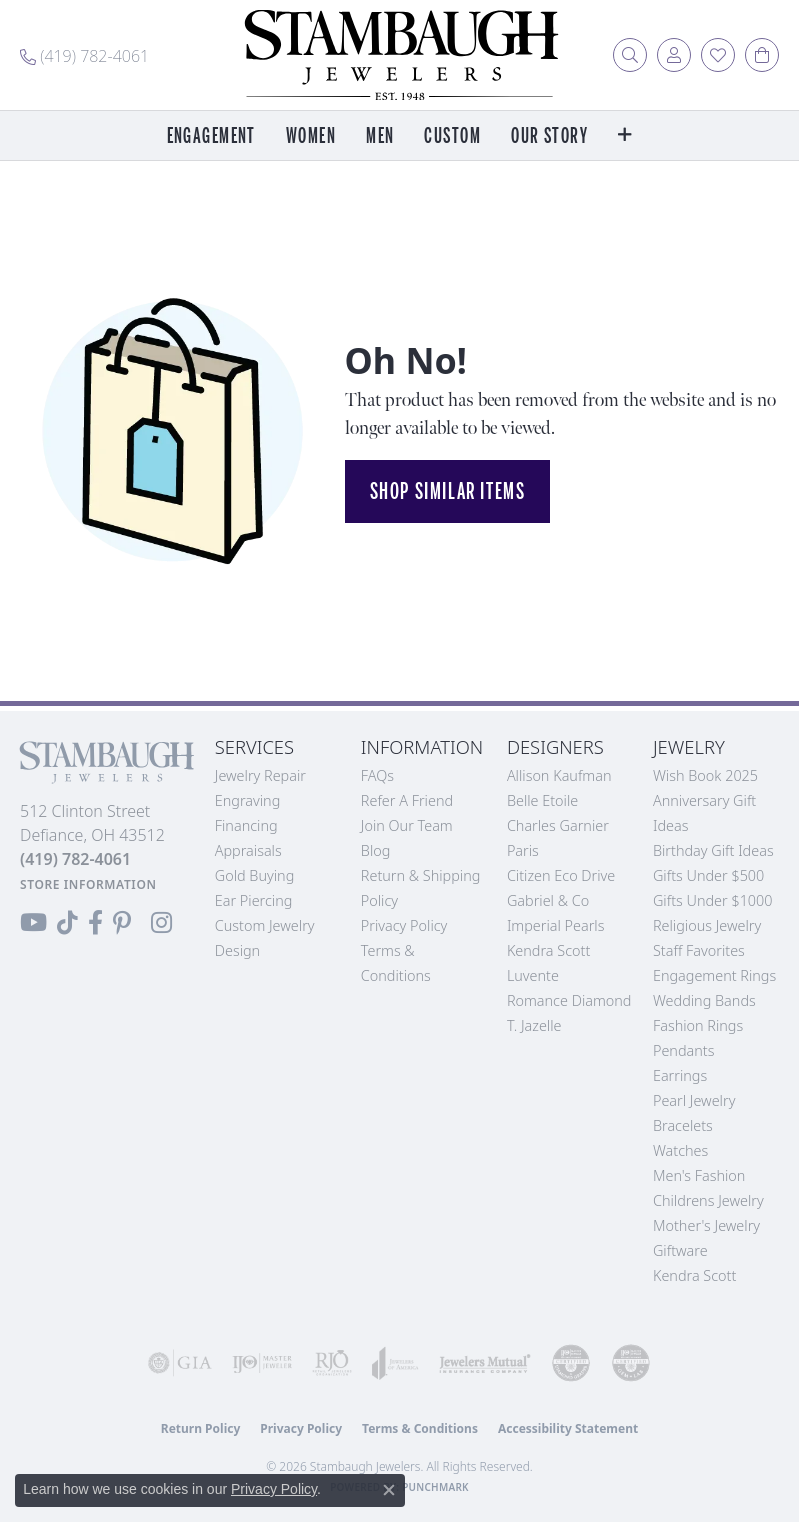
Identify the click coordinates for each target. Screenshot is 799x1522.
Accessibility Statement (568, 1428)
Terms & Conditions (420, 1428)
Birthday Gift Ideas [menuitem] (713, 850)
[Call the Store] (75, 859)
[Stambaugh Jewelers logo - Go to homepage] (400, 55)
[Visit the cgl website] (631, 1363)
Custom (452, 136)
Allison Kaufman (559, 775)
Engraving (248, 800)
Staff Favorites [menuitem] (699, 950)
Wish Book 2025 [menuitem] (705, 775)
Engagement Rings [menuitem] (714, 975)
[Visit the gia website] (180, 1363)
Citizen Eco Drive (561, 875)
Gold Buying (255, 875)
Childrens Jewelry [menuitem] (708, 1200)
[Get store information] (88, 884)
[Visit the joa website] (395, 1363)
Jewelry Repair (260, 775)
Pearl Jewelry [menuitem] (694, 1100)
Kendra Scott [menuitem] (694, 1275)
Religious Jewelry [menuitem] (707, 925)
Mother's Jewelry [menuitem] (706, 1225)
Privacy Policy (404, 925)
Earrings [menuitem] (680, 1075)
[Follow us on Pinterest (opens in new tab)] (122, 923)
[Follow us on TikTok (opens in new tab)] (67, 923)
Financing (246, 825)
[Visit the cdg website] (571, 1363)
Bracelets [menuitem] (683, 1125)
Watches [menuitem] (680, 1150)
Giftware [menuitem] (680, 1250)
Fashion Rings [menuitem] (698, 1025)
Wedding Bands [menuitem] (704, 1000)
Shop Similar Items (448, 491)
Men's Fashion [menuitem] (699, 1175)
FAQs (377, 775)
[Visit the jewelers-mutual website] (485, 1363)
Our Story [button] (549, 136)
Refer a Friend (407, 800)
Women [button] (311, 136)
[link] (84, 55)
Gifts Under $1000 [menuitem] (713, 900)
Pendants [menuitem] (684, 1050)
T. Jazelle (534, 1025)
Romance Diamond (569, 1000)
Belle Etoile (542, 800)
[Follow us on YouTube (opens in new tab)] (33, 923)
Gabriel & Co (548, 900)
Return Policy (201, 1428)
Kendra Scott (548, 950)
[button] (630, 55)
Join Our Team (407, 825)
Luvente (533, 975)
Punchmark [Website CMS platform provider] (435, 1487)
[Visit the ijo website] (262, 1363)
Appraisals (248, 850)
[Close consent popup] (389, 1490)
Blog (376, 850)
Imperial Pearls (556, 925)
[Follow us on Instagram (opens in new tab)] (161, 923)
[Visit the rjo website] (332, 1363)
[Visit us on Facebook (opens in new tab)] (95, 923)
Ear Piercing (254, 900)
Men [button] (380, 136)
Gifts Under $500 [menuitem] (708, 875)
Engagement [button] (211, 136)
